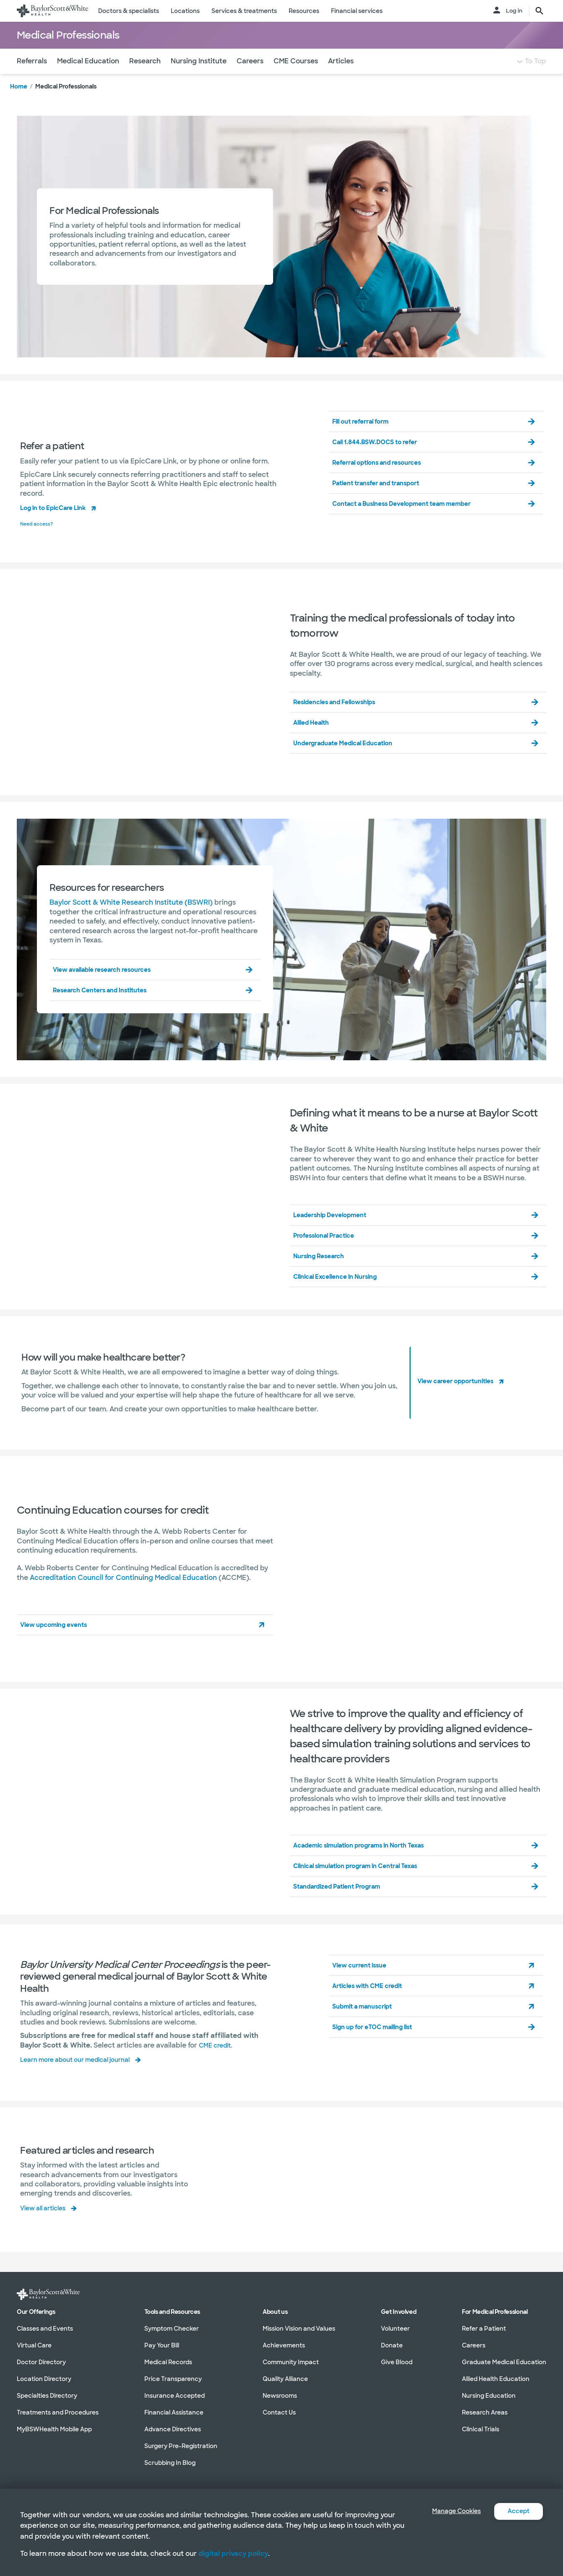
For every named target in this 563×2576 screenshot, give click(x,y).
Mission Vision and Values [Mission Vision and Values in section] (299, 2328)
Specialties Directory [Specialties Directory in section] (47, 2395)
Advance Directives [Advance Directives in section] (172, 2429)
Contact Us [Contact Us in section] (279, 2412)
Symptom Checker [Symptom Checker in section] (171, 2328)
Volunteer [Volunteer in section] (395, 2328)
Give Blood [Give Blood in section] (396, 2362)
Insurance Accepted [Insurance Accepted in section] (174, 2395)
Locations (185, 11)
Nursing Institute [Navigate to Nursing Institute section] (199, 77)
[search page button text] (539, 11)
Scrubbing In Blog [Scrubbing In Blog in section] (169, 2463)
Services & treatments (244, 11)
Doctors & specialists (128, 11)
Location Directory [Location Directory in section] (44, 2379)
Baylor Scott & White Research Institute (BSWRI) (131, 917)
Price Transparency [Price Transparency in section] (173, 2379)
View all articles (46, 2221)
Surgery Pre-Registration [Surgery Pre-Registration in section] (180, 2446)
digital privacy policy (233, 2553)
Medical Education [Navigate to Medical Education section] (88, 77)
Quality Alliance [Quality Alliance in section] (285, 2379)
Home (18, 103)
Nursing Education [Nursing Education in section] (489, 2395)
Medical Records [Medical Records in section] (168, 2362)
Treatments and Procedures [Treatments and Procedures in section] (58, 2412)
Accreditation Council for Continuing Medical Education (123, 1592)
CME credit (217, 2060)
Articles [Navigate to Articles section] (341, 77)
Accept (517, 2511)
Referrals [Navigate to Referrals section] (32, 77)
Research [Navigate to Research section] (145, 77)
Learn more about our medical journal (83, 2074)
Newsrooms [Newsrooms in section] (280, 2395)
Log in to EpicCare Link (58, 524)
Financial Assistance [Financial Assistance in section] (173, 2412)
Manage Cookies (450, 2511)
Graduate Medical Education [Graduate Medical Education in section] (504, 2362)
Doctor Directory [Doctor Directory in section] (41, 2362)
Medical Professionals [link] (65, 103)
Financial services (357, 11)
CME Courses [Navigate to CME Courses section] (296, 77)
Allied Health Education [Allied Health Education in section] (495, 2379)
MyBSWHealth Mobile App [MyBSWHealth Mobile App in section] (54, 2429)
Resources (304, 11)
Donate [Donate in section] (392, 2345)
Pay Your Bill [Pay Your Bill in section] (161, 2345)
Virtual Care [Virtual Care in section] (34, 2345)
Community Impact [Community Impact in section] (291, 2362)
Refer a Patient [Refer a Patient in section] (484, 2328)
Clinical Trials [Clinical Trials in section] (480, 2429)
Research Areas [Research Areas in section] (485, 2412)
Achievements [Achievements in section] (284, 2345)
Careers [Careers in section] (473, 2345)
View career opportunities (461, 1396)
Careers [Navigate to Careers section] (250, 77)
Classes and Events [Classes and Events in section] (45, 2328)
